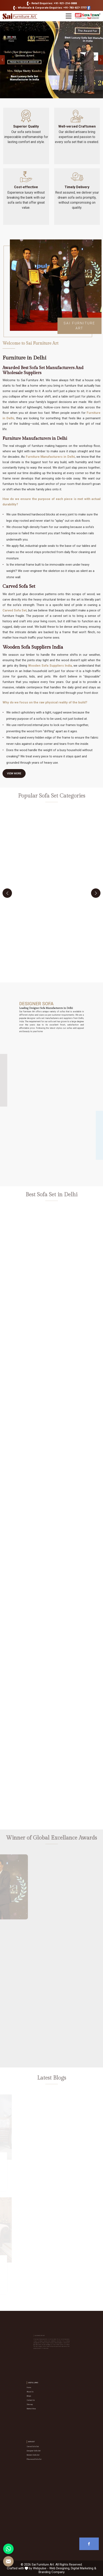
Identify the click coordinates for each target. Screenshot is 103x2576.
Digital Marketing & (83, 2568)
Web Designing (59, 2568)
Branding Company (52, 2572)
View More (14, 775)
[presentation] (7, 893)
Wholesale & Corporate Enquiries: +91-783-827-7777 (49, 8)
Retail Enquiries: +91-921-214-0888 (51, 3)
